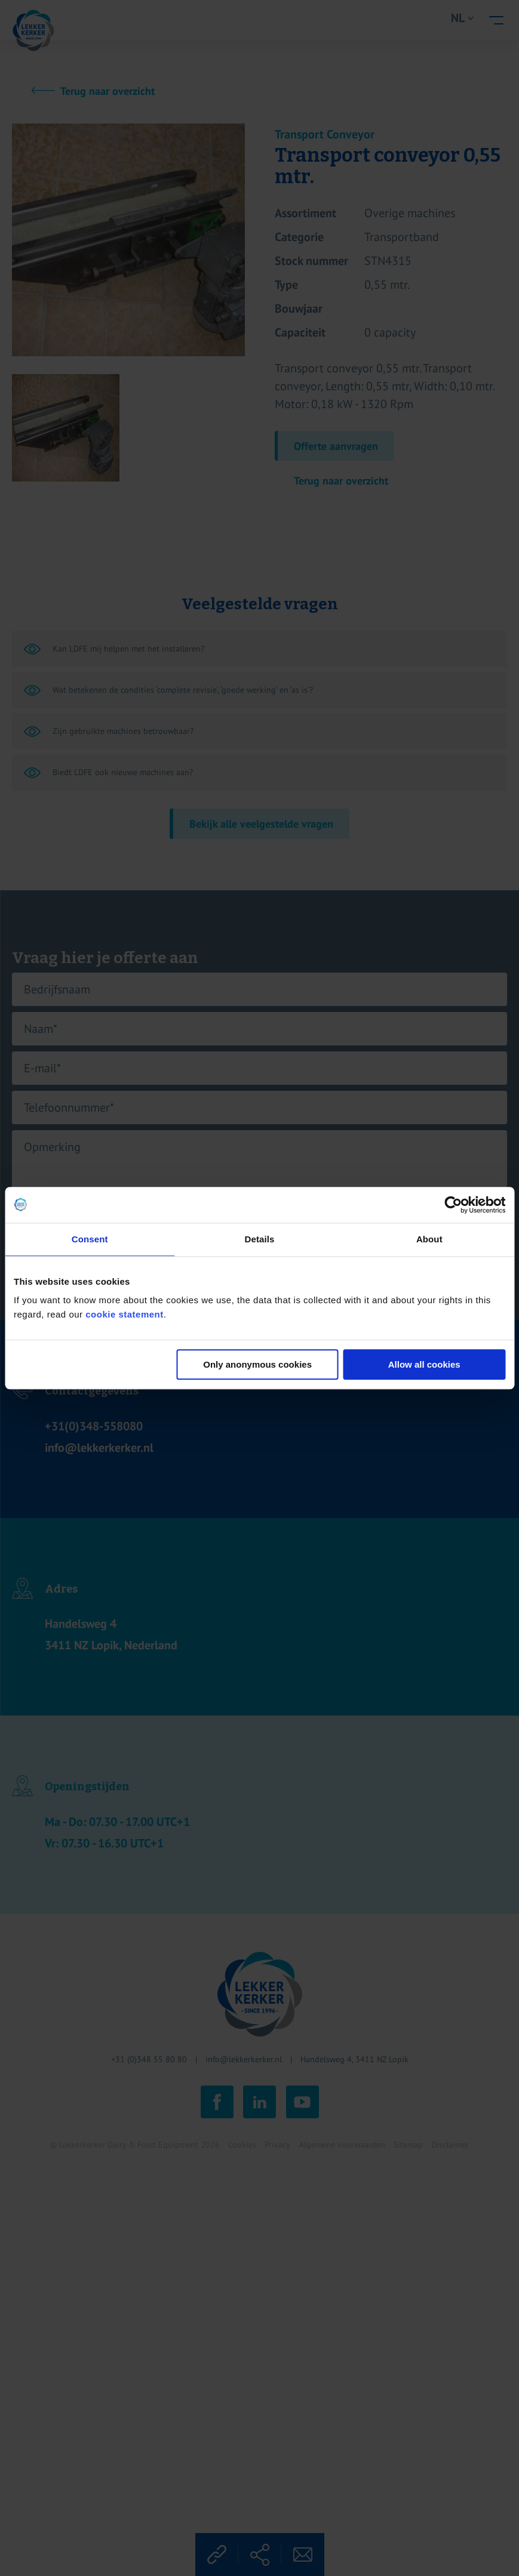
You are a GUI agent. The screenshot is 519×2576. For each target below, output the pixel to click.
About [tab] (429, 1239)
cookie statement (124, 1314)
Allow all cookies (424, 1364)
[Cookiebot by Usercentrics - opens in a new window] (453, 1205)
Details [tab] (260, 1239)
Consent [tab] (90, 1239)
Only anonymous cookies (257, 1364)
